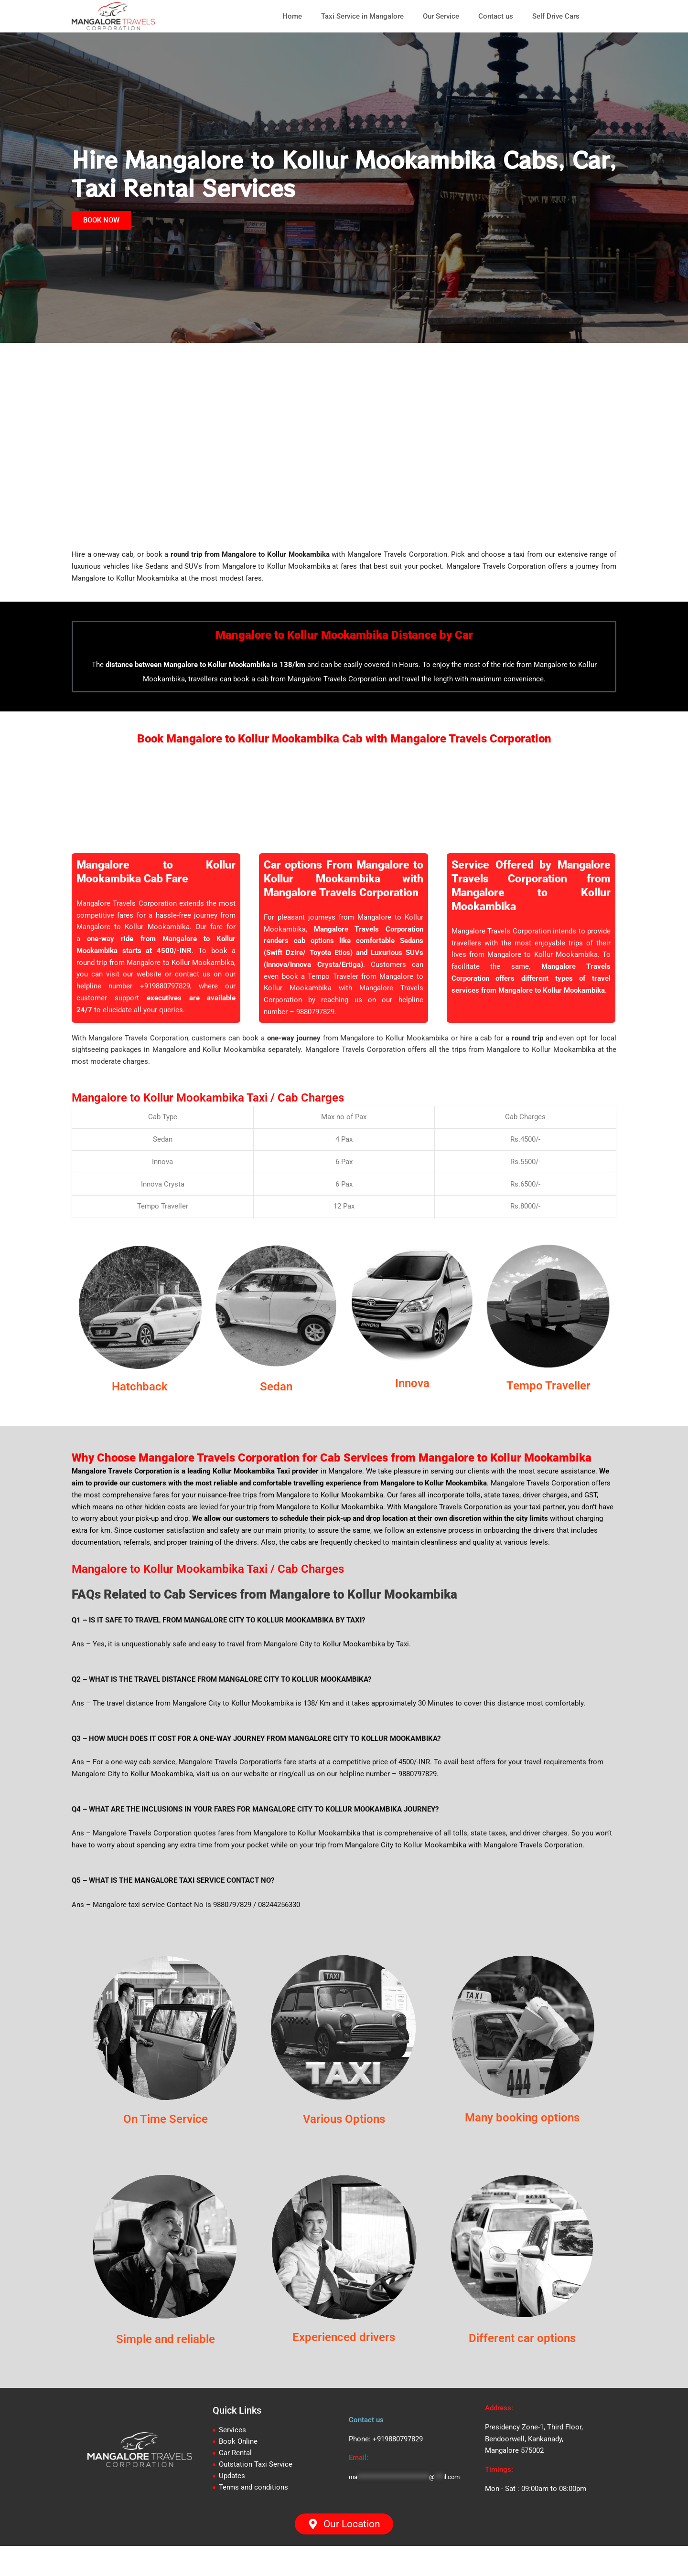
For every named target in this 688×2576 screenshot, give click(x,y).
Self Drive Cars (556, 16)
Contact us (495, 16)
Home (292, 16)
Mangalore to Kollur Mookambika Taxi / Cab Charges (219, 1111)
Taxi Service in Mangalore (362, 16)
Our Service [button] (441, 16)
